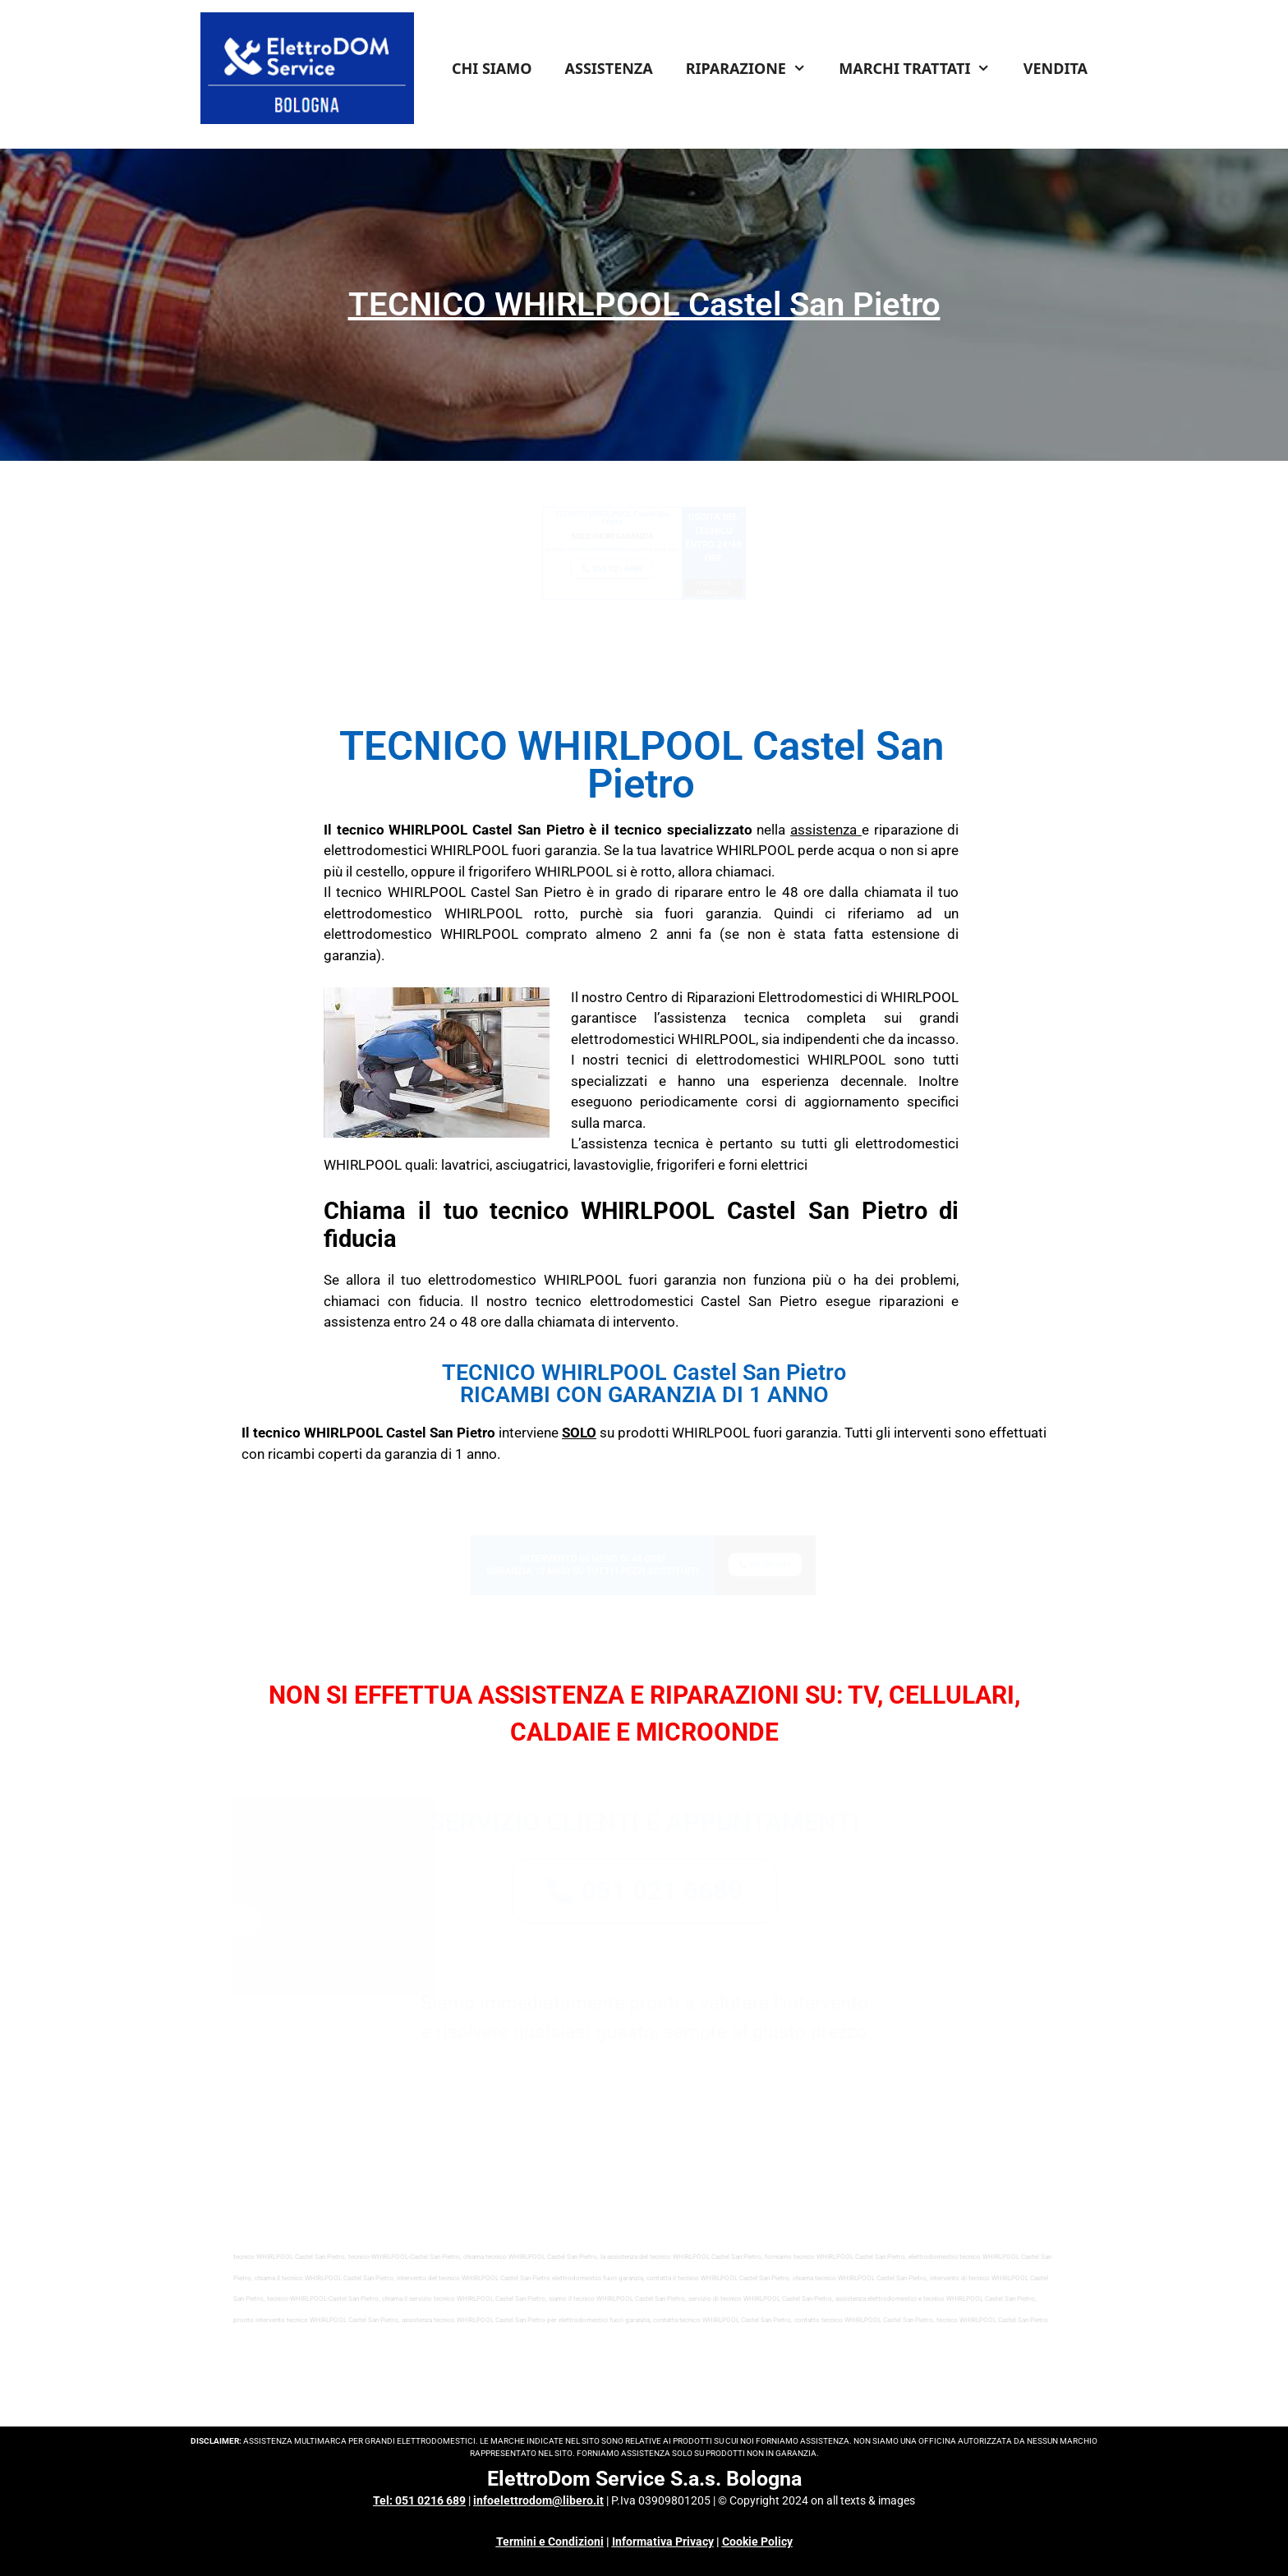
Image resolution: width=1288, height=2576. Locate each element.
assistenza (823, 829)
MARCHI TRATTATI (922, 68)
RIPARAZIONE (754, 68)
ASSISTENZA (609, 68)
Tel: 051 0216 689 (419, 2500)
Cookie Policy (757, 2541)
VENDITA (1056, 68)
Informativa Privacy (663, 2541)
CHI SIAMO (492, 68)
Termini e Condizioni (550, 2541)
